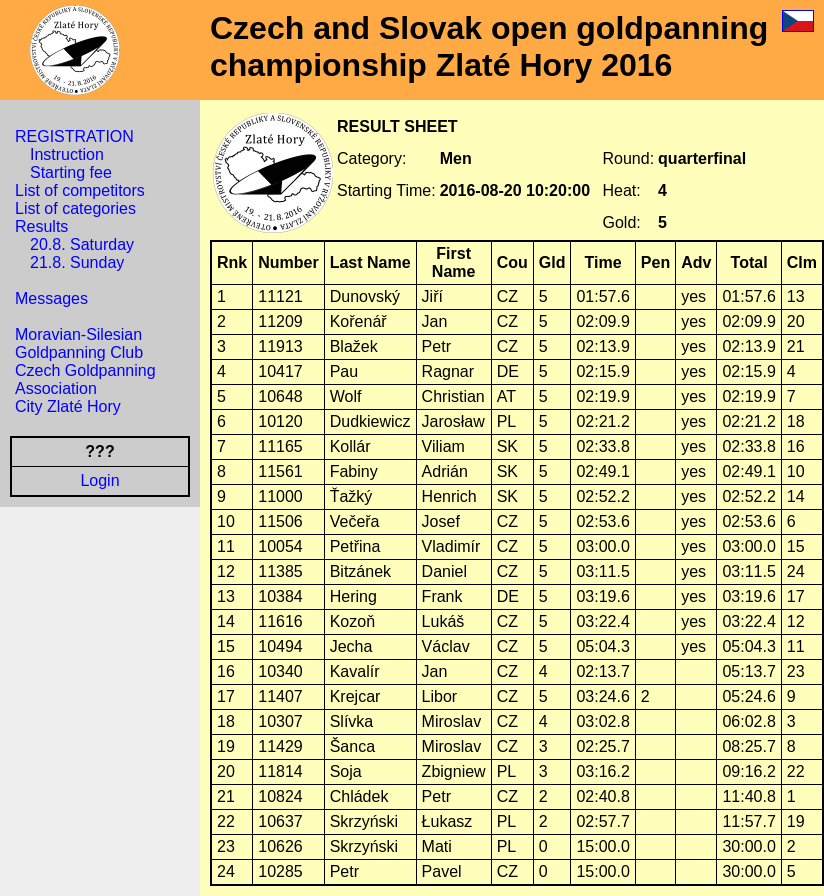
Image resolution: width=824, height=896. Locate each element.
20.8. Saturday (82, 244)
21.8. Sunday (77, 262)
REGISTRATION (74, 136)
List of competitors (80, 190)
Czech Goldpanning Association (85, 379)
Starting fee (71, 172)
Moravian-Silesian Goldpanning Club (79, 343)
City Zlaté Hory (68, 406)
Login (99, 480)
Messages (51, 298)
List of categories (75, 208)
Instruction (67, 154)
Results (41, 226)
